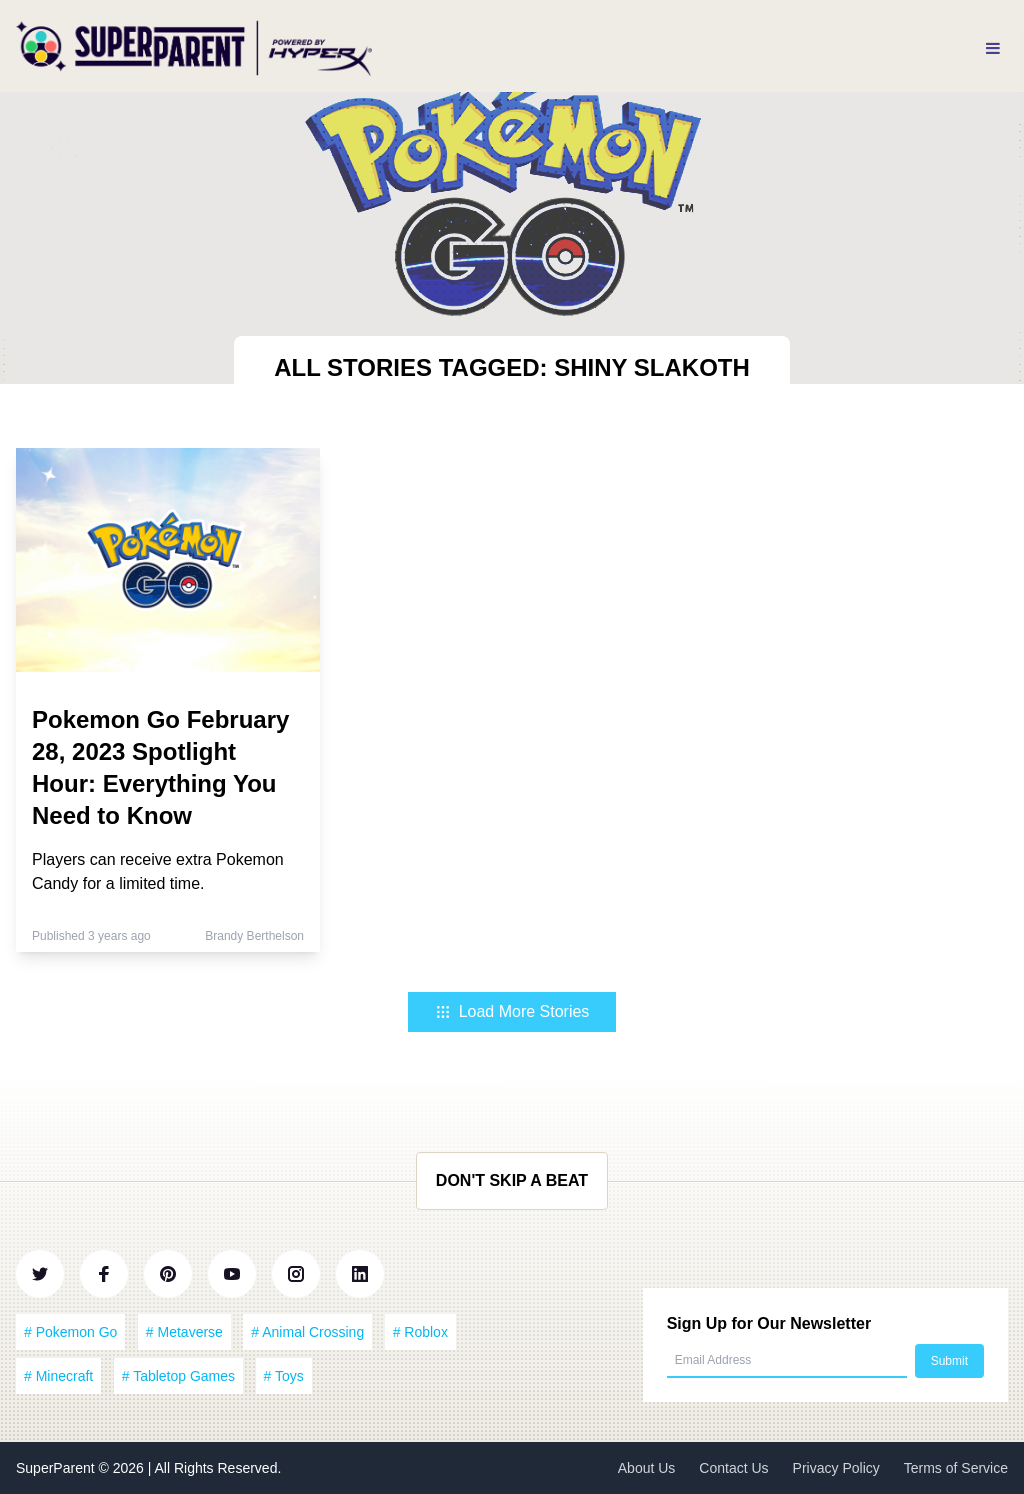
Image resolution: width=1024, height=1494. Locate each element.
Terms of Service (956, 1468)
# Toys (284, 1376)
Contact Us (733, 1468)
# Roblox (420, 1332)
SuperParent (57, 1468)
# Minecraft (58, 1376)
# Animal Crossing (307, 1332)
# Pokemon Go (70, 1332)
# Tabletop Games (178, 1376)
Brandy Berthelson (254, 936)
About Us (647, 1468)
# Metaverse (184, 1332)
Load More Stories (512, 1011)
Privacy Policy (836, 1468)
